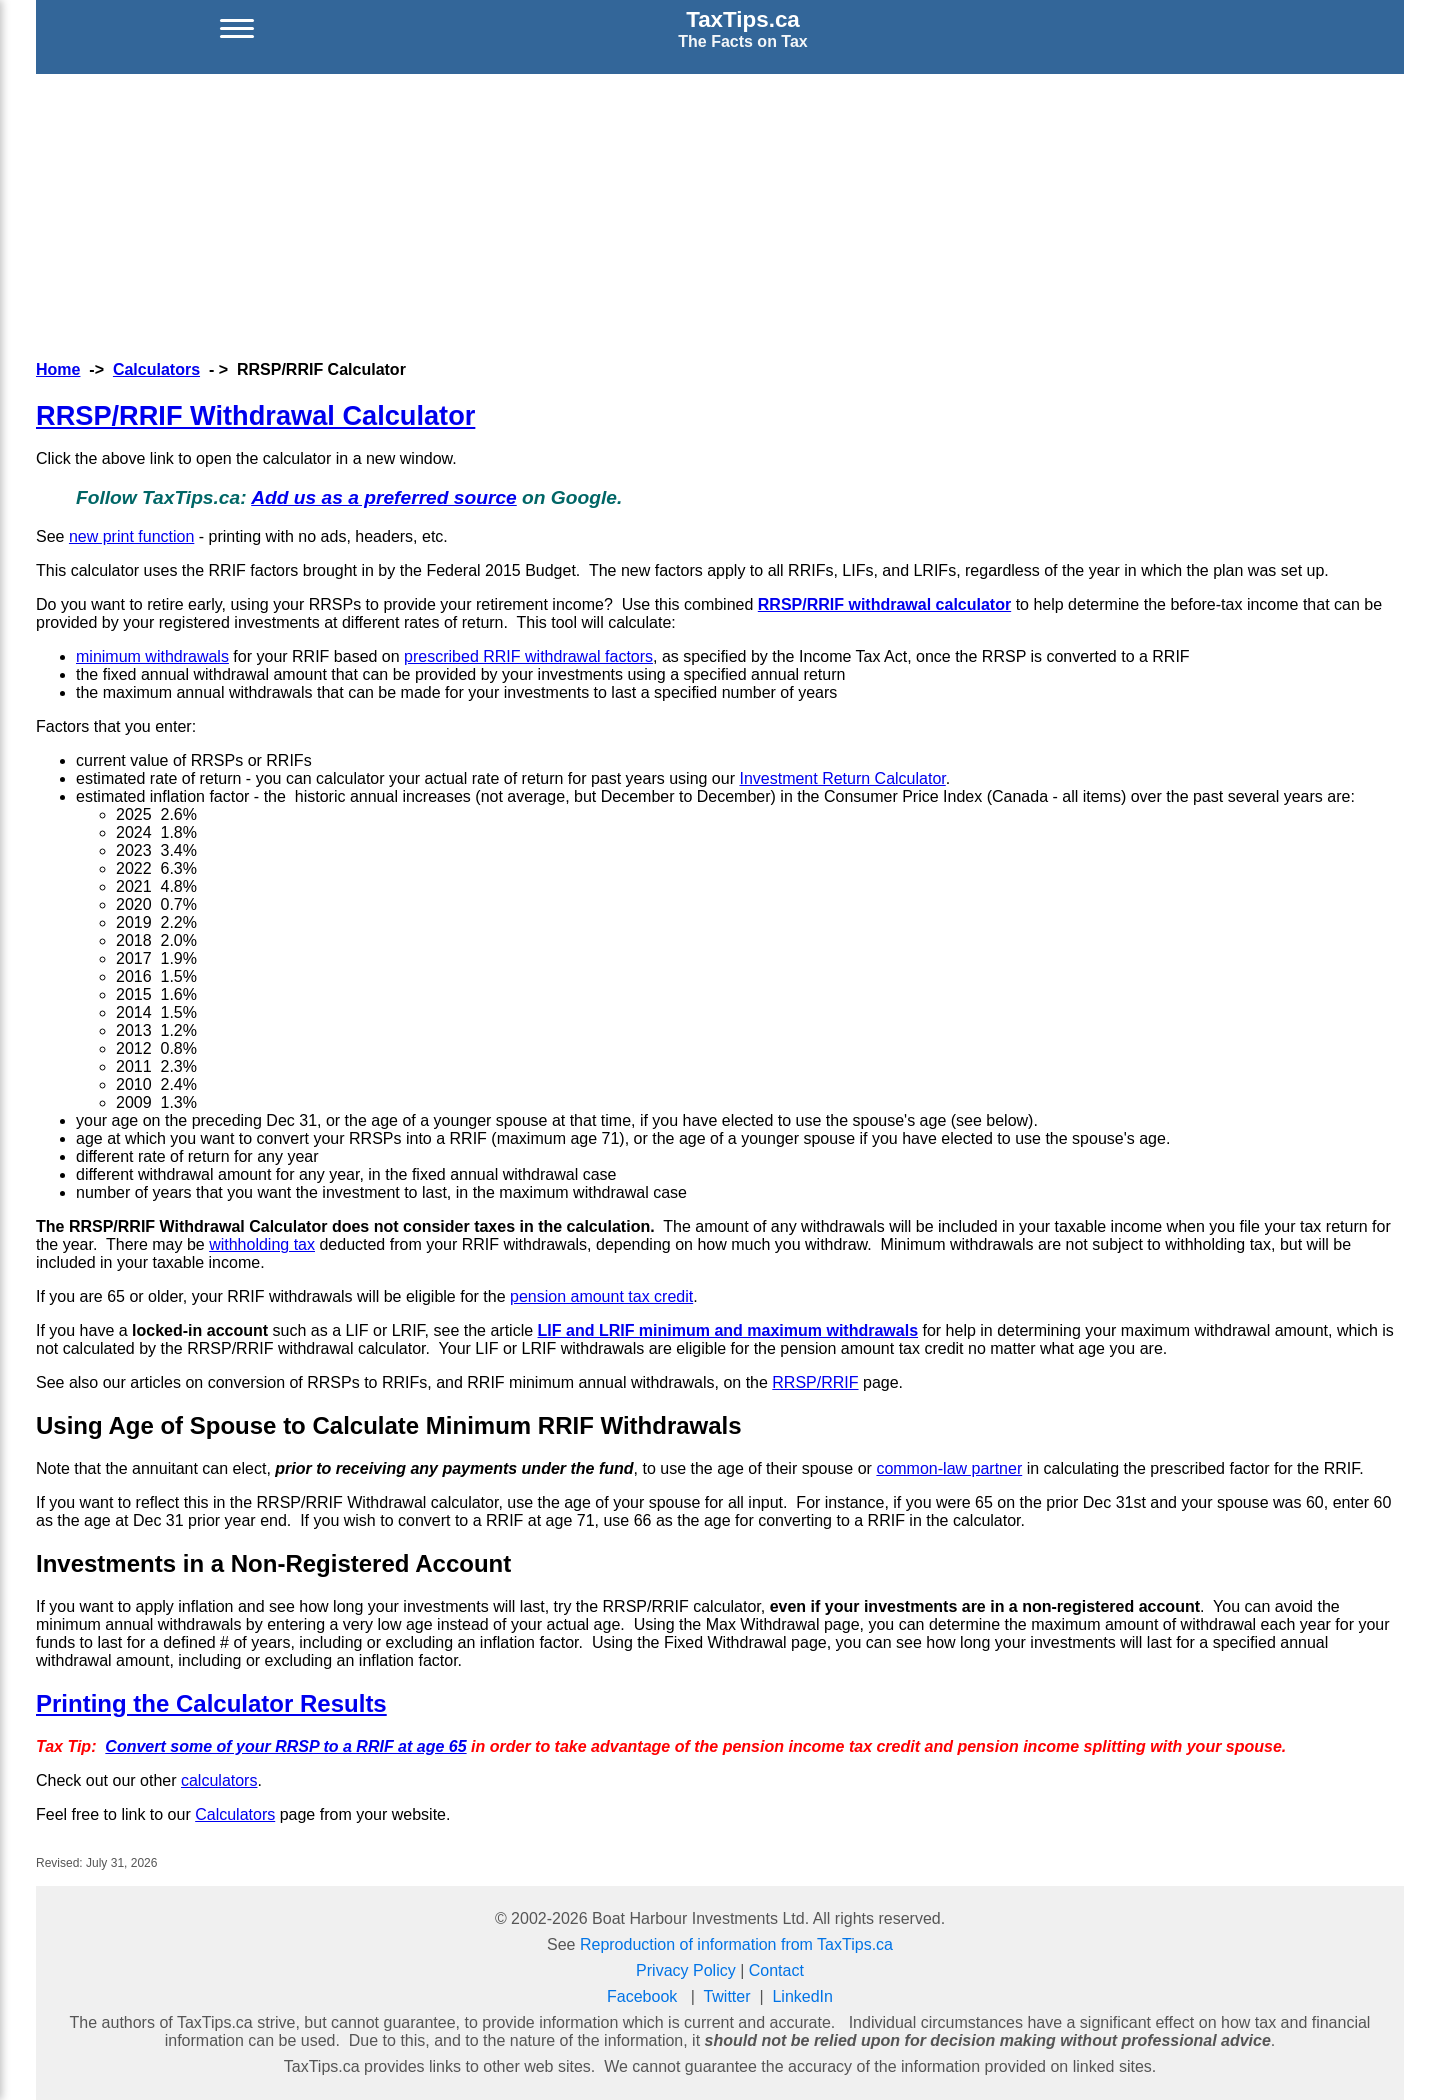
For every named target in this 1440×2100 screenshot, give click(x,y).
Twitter (726, 1996)
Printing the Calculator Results (211, 1703)
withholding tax (262, 1244)
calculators (219, 1780)
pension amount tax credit (601, 1296)
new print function (131, 536)
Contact (776, 1970)
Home (58, 369)
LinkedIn (802, 1996)
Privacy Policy (686, 1970)
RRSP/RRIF (815, 1382)
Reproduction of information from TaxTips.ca (736, 1944)
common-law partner (949, 1468)
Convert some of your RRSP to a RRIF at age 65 (285, 1746)
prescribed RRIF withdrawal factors (528, 656)
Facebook (642, 1996)
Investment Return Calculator (842, 778)
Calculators (156, 369)
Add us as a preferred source (384, 497)
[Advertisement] (720, 214)
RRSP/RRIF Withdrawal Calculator (255, 415)
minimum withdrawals (152, 656)
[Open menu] (237, 29)
